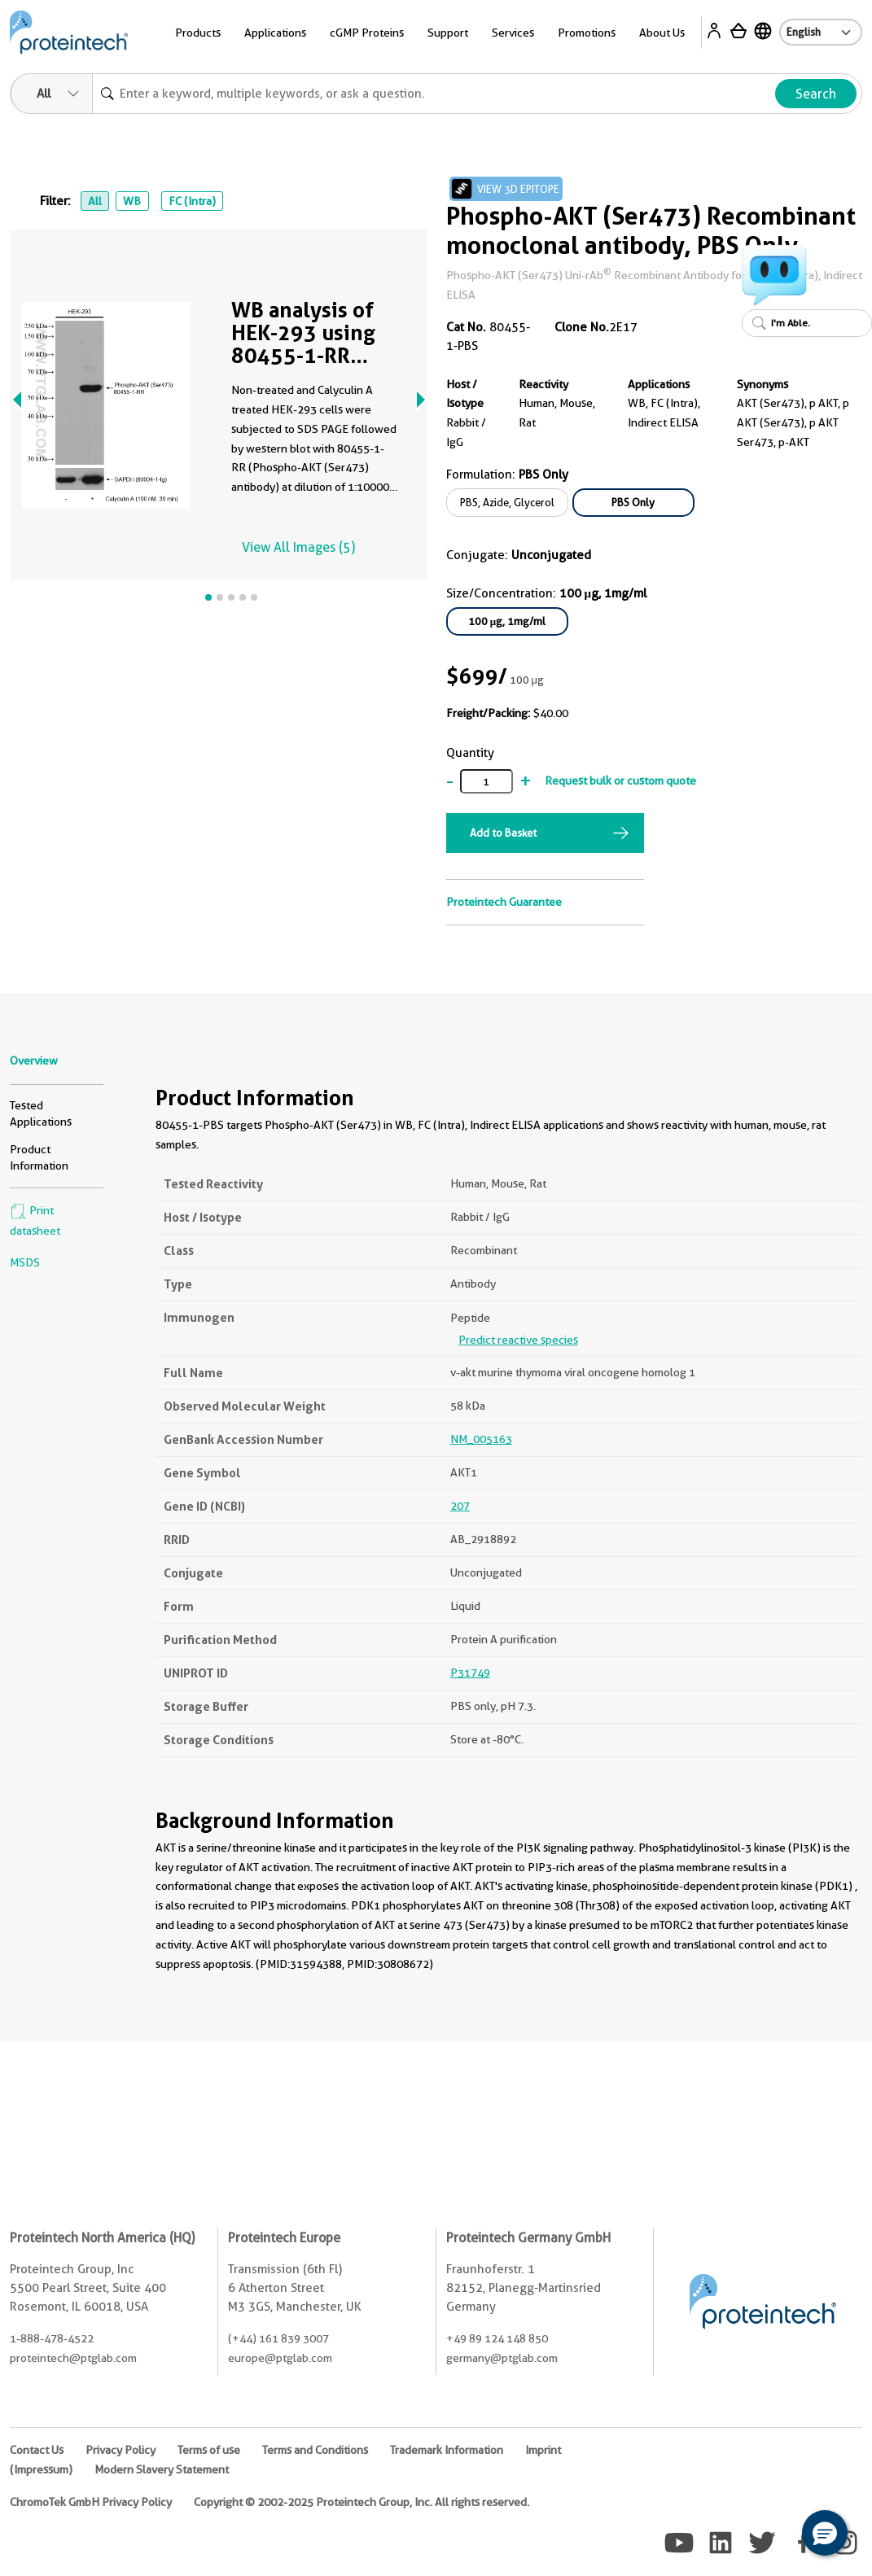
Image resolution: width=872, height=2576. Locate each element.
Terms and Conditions (315, 2449)
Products (198, 32)
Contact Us (37, 2449)
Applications (275, 32)
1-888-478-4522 (52, 2338)
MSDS (25, 1262)
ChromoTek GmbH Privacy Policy (91, 2501)
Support (447, 32)
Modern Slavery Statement (161, 2469)
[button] (825, 2533)
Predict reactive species (518, 1339)
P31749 (470, 1672)
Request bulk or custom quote (620, 780)
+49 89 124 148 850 (497, 2338)
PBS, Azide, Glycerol (507, 502)
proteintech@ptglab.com (73, 2357)
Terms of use (208, 2449)
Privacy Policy (120, 2449)
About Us (662, 32)
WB (132, 201)
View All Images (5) (298, 547)
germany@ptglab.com (502, 2357)
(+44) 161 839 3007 (278, 2338)
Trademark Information (446, 2449)
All (95, 201)
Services (513, 32)
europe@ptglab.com (280, 2357)
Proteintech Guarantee (504, 901)
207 (460, 1505)
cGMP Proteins (367, 32)
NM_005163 (481, 1438)
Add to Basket (503, 832)
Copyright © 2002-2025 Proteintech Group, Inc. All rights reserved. (361, 2501)
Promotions (587, 32)
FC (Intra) (192, 201)
